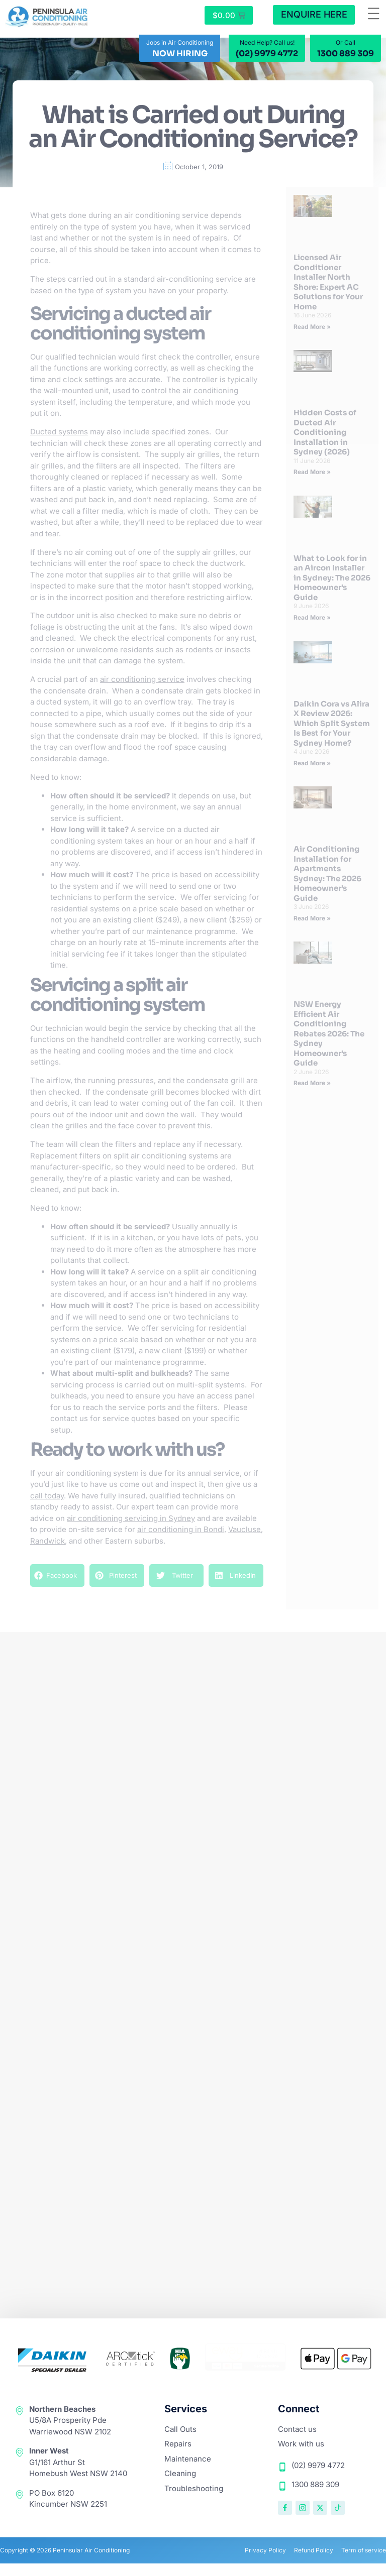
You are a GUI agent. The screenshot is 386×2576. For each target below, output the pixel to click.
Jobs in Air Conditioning (179, 44)
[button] (373, 15)
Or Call (345, 44)
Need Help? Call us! (267, 44)
